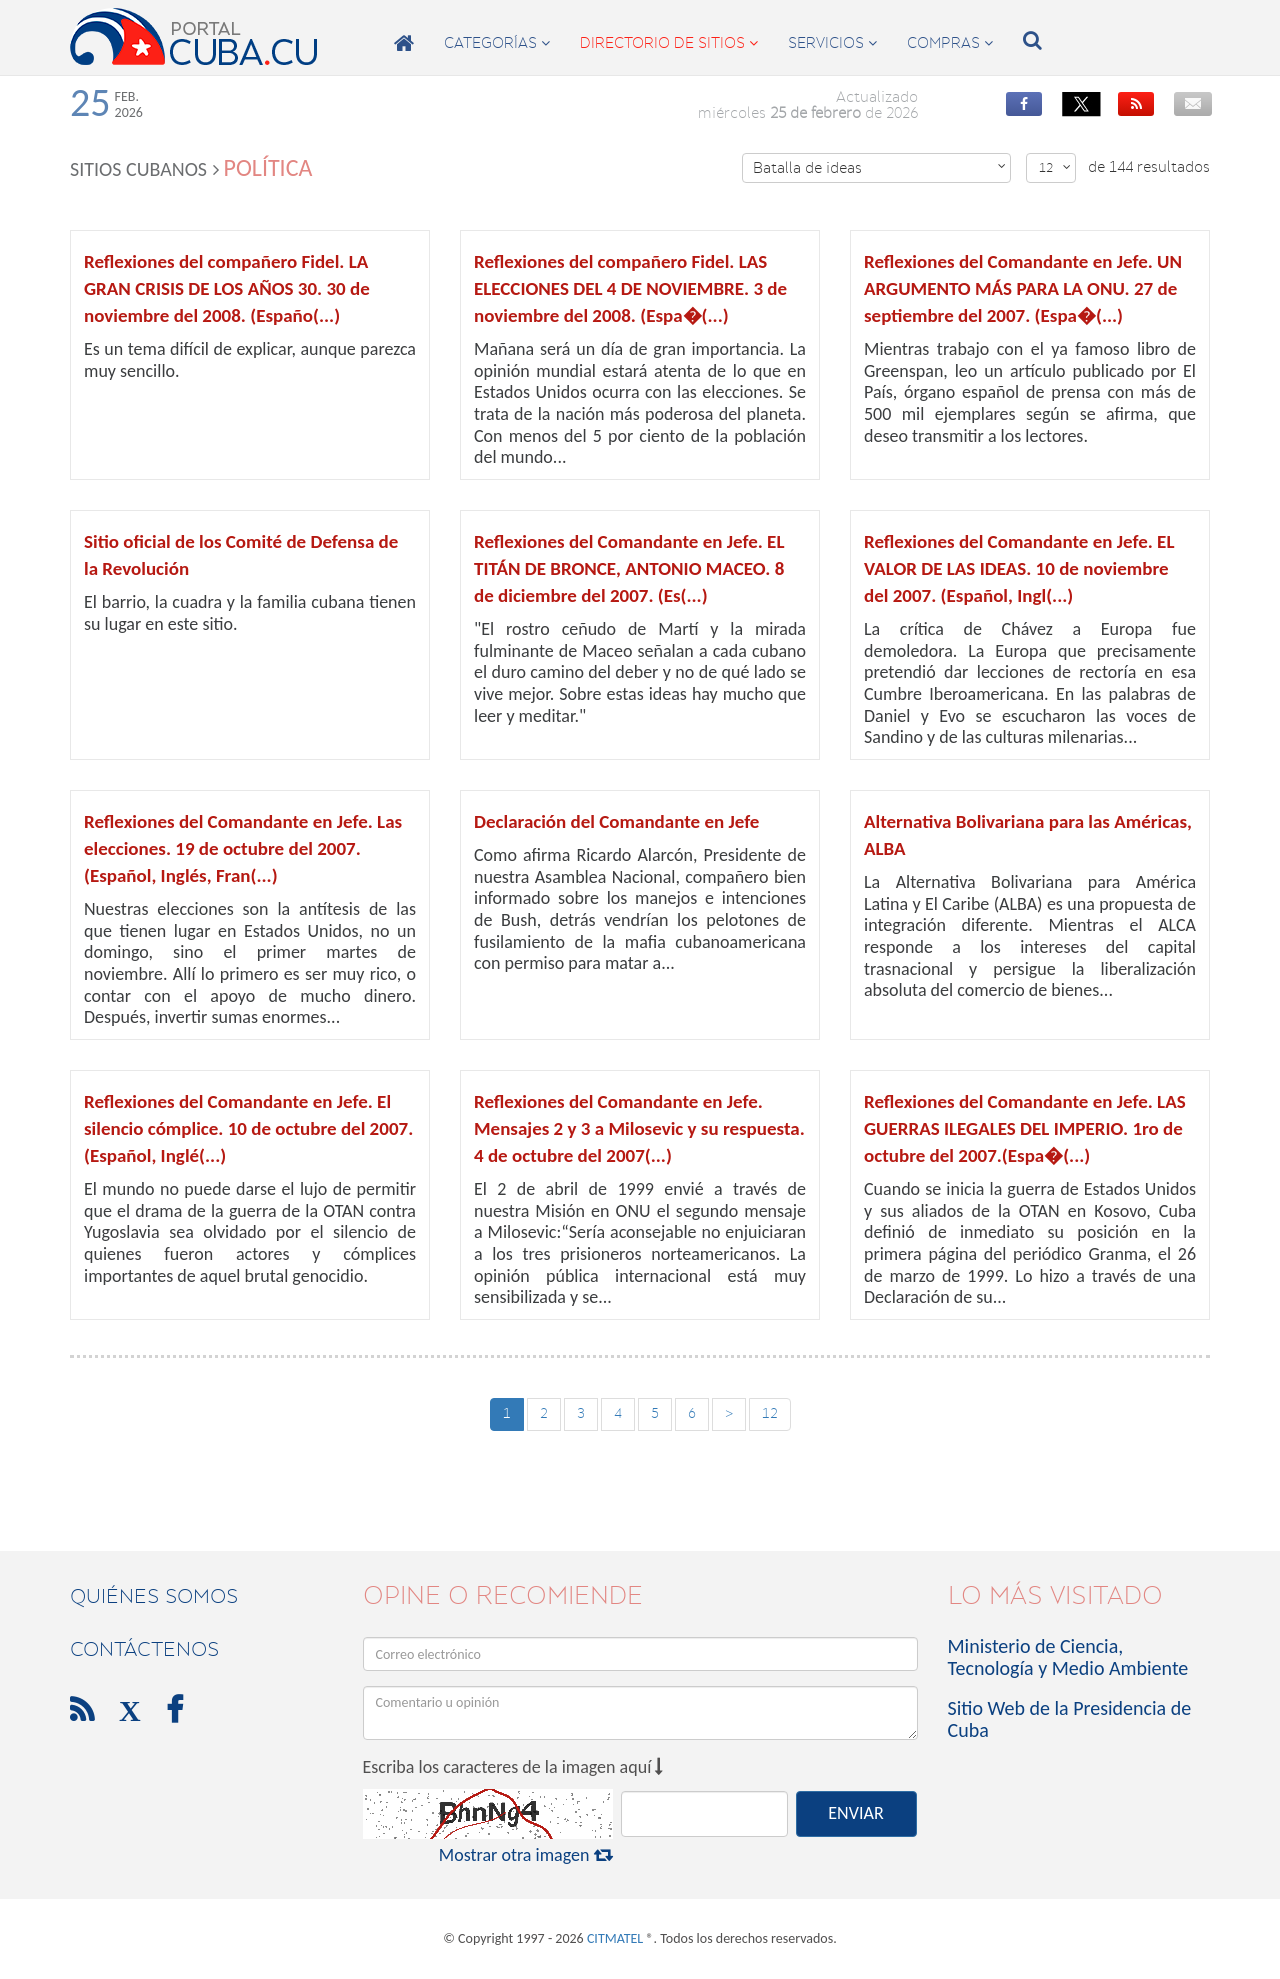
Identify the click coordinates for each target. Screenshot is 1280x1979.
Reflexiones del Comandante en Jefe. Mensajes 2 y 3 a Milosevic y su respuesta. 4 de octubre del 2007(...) (639, 1128)
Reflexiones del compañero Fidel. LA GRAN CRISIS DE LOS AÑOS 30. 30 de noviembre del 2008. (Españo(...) (227, 288)
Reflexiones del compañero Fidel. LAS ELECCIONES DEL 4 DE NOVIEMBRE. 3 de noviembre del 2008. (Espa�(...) (630, 288)
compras (950, 43)
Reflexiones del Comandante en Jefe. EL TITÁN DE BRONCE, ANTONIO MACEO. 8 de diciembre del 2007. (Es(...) (629, 568)
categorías (497, 43)
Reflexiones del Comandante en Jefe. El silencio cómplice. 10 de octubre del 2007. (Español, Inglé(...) (248, 1128)
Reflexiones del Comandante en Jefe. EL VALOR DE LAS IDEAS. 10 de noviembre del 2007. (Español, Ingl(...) (1019, 568)
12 (1055, 167)
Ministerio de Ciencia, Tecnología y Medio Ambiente (1068, 1657)
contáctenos (144, 1649)
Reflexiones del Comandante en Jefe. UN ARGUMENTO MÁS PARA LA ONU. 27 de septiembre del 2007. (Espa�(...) (1023, 288)
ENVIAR (855, 1813)
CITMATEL (615, 1938)
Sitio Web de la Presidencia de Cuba (1070, 1719)
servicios (832, 43)
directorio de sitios (669, 43)
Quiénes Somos (154, 1596)
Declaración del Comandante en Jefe (616, 821)
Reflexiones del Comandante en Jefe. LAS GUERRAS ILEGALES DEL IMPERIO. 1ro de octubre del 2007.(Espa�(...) (1025, 1128)
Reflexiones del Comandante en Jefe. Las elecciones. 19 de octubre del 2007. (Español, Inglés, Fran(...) (243, 848)
